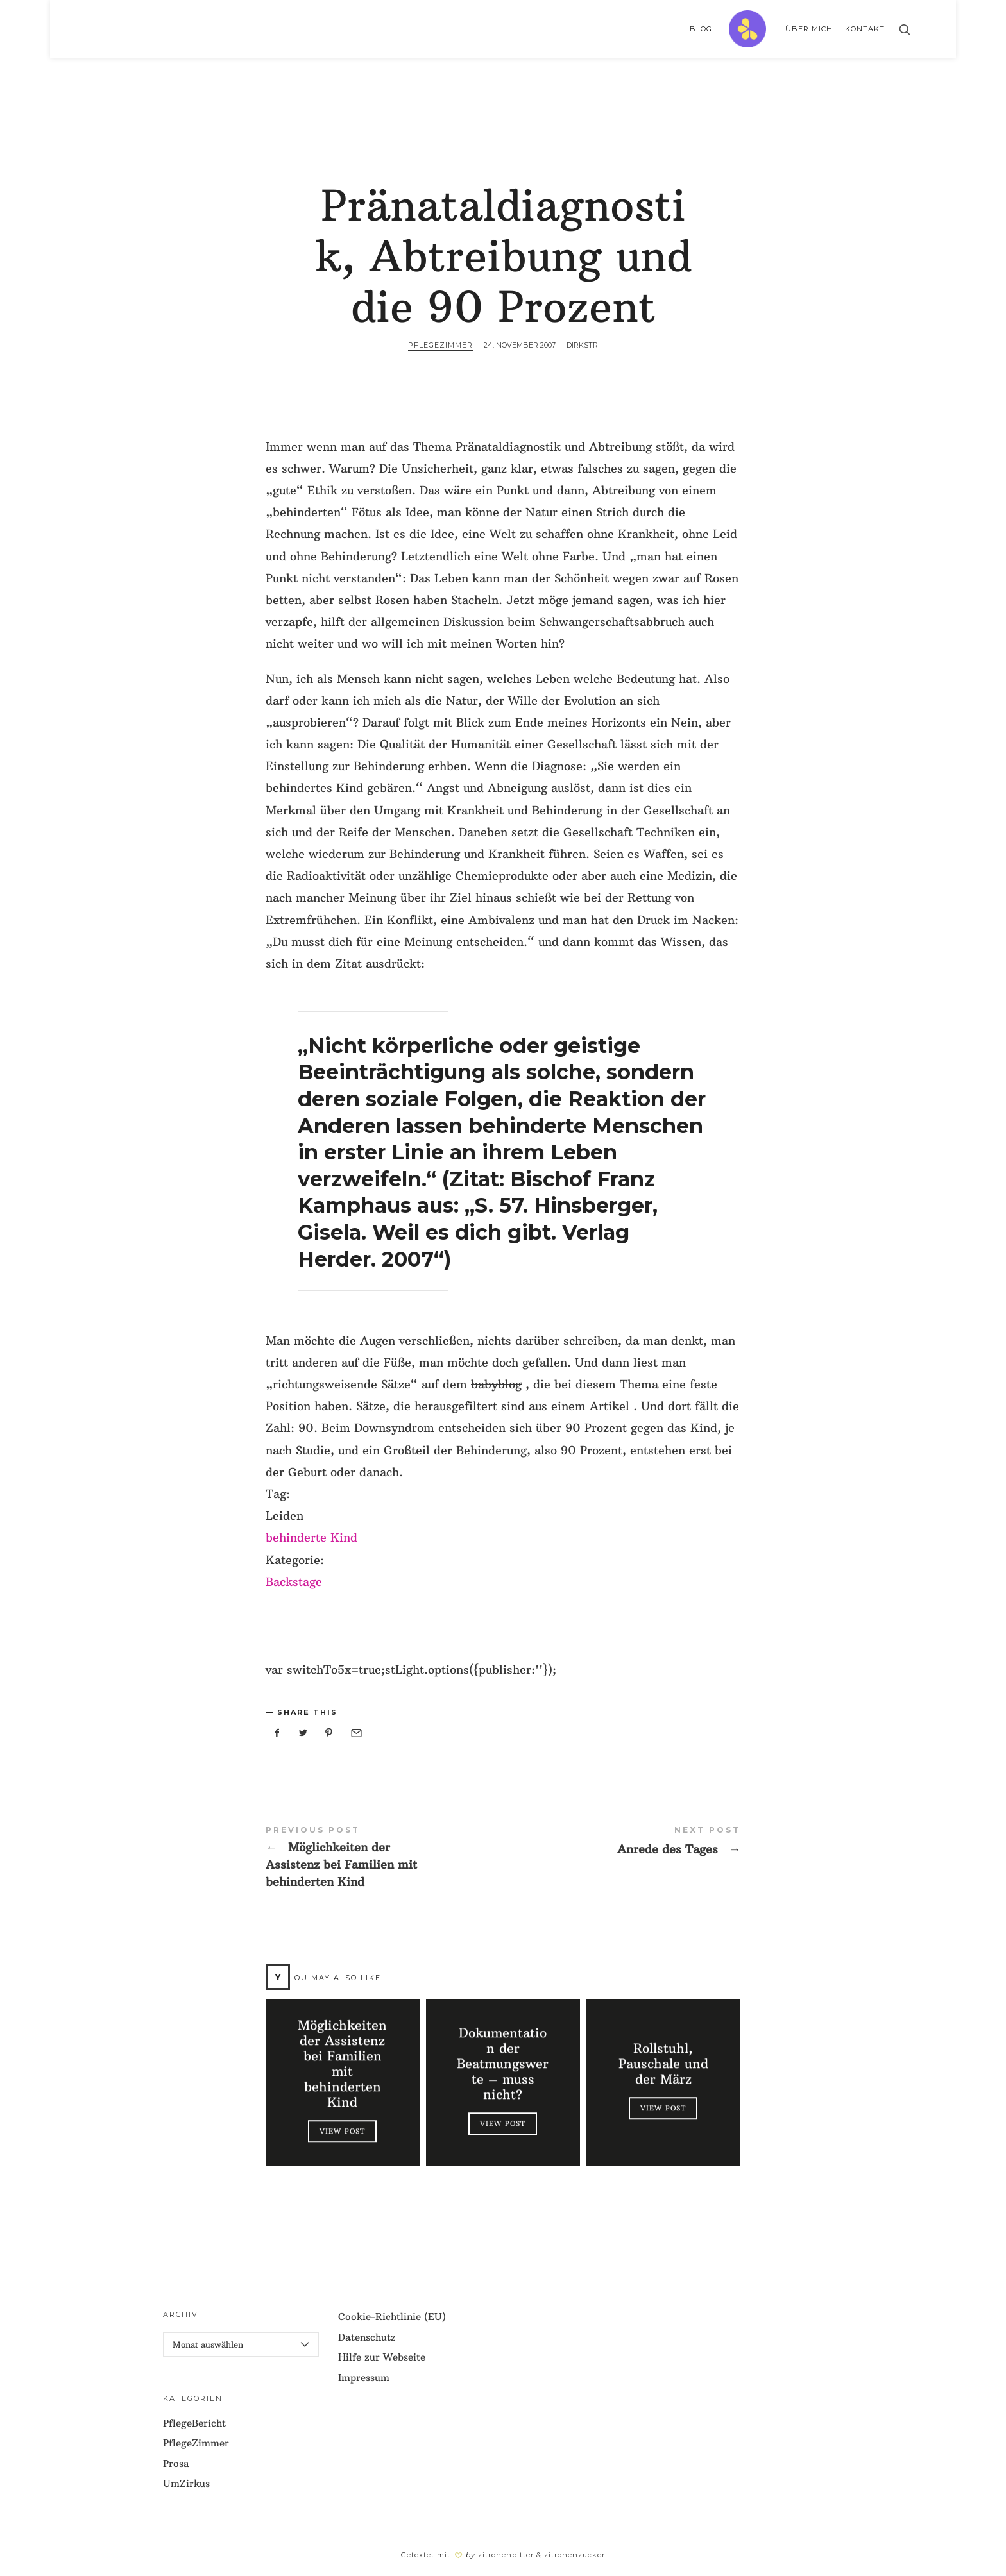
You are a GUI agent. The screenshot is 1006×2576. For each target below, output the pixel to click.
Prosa (176, 2463)
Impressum (363, 2377)
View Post (342, 2130)
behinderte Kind (311, 1537)
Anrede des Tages (621, 1841)
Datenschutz (367, 2337)
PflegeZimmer (440, 345)
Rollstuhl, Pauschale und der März (663, 2064)
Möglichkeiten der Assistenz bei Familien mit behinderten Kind (384, 1857)
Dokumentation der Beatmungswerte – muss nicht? (503, 2063)
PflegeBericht (194, 2423)
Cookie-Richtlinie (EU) (392, 2317)
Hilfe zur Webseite (381, 2357)
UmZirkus (186, 2483)
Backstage (294, 1581)
